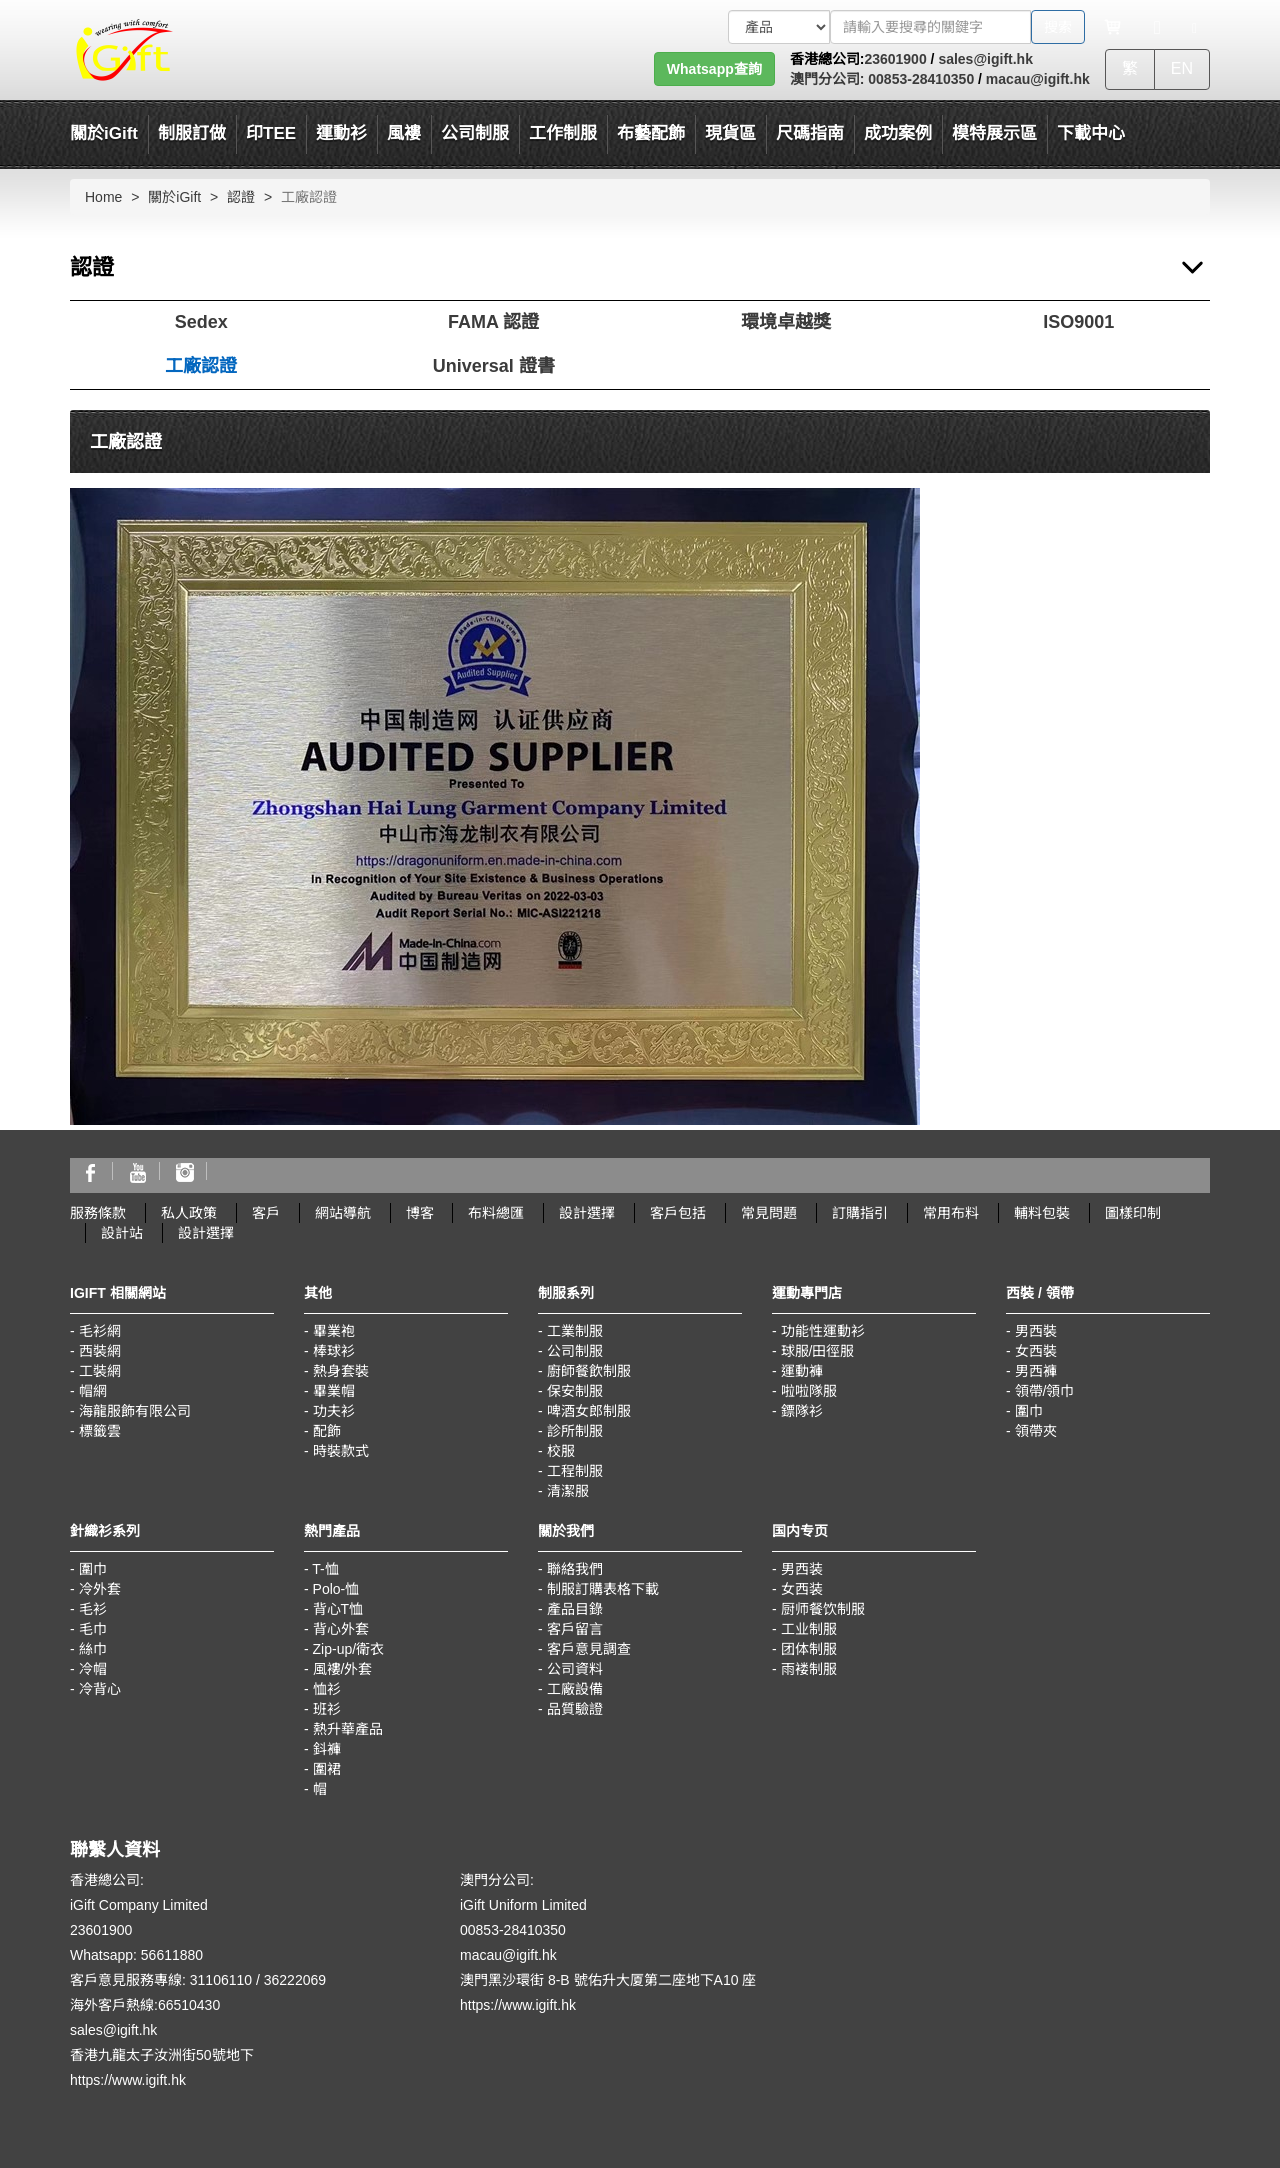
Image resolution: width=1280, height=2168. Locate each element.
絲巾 (93, 1649)
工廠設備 (575, 1689)
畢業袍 (334, 1331)
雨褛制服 (809, 1669)
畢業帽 (334, 1391)
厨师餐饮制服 (823, 1609)
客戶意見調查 (589, 1649)
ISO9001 (1078, 322)
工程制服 (575, 1471)
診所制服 (575, 1431)
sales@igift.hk (985, 59)
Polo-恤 (336, 1589)
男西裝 (1036, 1331)
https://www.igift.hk (128, 2080)
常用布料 (951, 1213)
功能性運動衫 (823, 1331)
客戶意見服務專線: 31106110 (161, 1980)
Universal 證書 (494, 366)
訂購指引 (860, 1213)
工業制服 (575, 1331)
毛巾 (93, 1629)
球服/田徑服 (818, 1351)
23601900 (895, 59)
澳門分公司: (827, 79)
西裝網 (100, 1351)
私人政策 (189, 1213)
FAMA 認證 (493, 322)
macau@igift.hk (1038, 79)
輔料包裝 (1042, 1213)
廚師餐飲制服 (589, 1371)
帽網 (93, 1391)
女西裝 (1036, 1351)
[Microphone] (1157, 27)
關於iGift (104, 133)
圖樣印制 (1133, 1213)
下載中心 (1091, 133)
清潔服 (568, 1491)
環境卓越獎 (786, 322)
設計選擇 (587, 1213)
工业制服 (809, 1629)
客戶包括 (678, 1213)
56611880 (172, 1955)
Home (103, 197)
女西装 (802, 1589)
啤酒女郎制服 (589, 1411)
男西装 (802, 1569)
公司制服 (575, 1351)
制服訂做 (192, 133)
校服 (561, 1451)
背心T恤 (338, 1609)
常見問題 (769, 1213)
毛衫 (93, 1609)
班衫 (327, 1709)
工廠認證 (201, 366)
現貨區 (730, 133)
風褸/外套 (343, 1669)
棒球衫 (334, 1351)
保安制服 (575, 1391)
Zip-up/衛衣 (349, 1649)
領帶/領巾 (1045, 1391)
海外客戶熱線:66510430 (145, 2005)
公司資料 (575, 1669)
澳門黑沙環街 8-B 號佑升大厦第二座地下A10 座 (608, 1980)
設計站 (122, 1233)
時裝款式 (341, 1451)
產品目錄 (575, 1609)
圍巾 (1029, 1411)
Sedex (201, 322)
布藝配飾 (651, 133)
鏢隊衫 (802, 1411)
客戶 (266, 1213)
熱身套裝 (341, 1371)
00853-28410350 (919, 79)
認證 (241, 197)
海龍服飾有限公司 (135, 1411)
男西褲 (1036, 1371)
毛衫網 (100, 1331)
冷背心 (100, 1689)
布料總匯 (496, 1213)
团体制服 (809, 1649)
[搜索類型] (779, 27)
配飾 (327, 1431)
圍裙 (327, 1769)
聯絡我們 (575, 1569)
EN (1182, 68)
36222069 (295, 1980)
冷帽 (93, 1669)
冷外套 (100, 1589)
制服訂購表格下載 (603, 1589)
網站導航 (343, 1213)
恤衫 (327, 1689)
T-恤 (325, 1569)
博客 (420, 1213)
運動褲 (802, 1371)
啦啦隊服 (809, 1391)
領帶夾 (1036, 1431)
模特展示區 (994, 133)
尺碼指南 (810, 133)
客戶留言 (575, 1629)
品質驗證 (575, 1709)
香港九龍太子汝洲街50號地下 (162, 2055)
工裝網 (100, 1371)
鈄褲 (327, 1749)
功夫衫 (334, 1411)
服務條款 (98, 1213)
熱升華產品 (348, 1729)
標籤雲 (100, 1431)
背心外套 (341, 1629)
